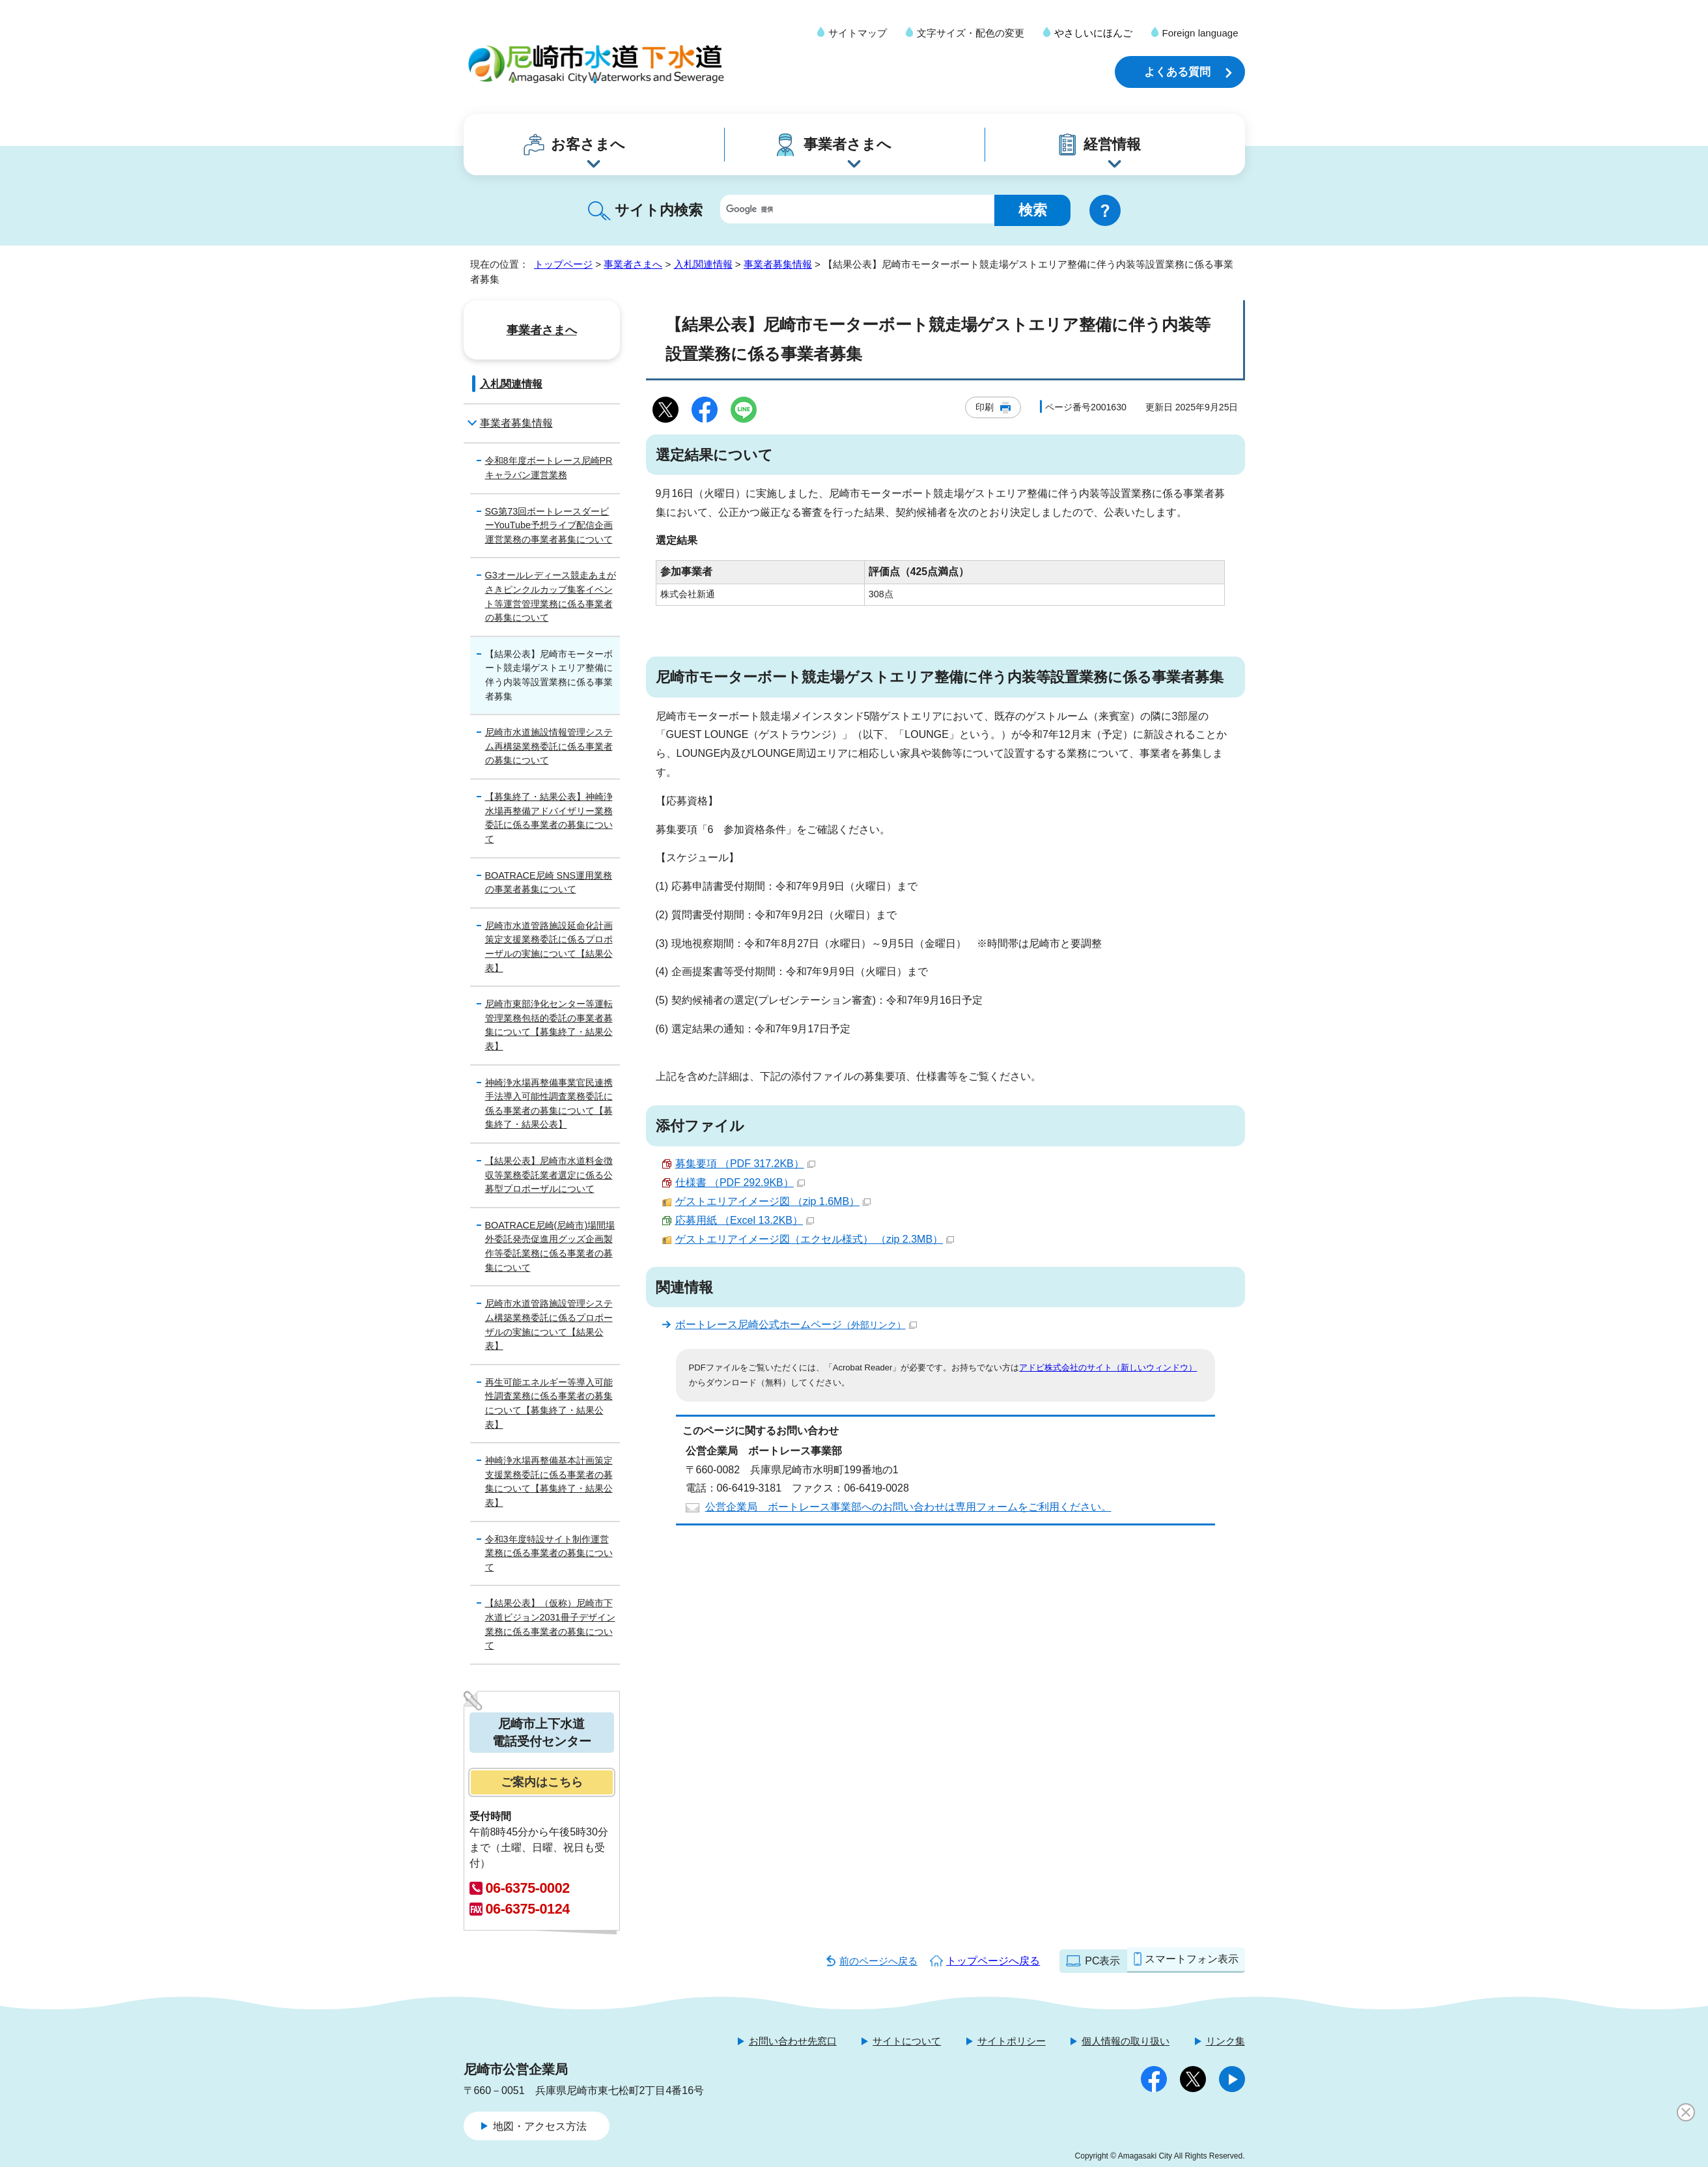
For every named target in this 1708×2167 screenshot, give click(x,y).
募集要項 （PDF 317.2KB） (745, 1163)
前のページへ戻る (878, 1960)
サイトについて (907, 2041)
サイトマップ (857, 32)
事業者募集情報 (778, 264)
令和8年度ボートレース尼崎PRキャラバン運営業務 (549, 467)
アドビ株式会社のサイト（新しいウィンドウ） (1108, 1367)
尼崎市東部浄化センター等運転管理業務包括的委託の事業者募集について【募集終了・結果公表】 (549, 1025)
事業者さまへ (847, 144)
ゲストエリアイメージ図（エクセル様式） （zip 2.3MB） (815, 1239)
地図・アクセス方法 (540, 2126)
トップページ (563, 264)
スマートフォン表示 (1192, 1958)
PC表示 (1102, 1960)
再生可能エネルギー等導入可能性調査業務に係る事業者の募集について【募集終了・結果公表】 (549, 1403)
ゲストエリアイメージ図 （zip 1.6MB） (773, 1201)
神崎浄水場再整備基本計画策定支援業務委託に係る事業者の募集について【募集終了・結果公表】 (549, 1481)
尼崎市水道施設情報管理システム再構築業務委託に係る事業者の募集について (549, 746)
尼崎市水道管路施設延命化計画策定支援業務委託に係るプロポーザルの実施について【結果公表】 (549, 946)
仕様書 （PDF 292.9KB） (740, 1182)
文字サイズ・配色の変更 (970, 32)
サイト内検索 (659, 210)
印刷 (984, 407)
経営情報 (1112, 144)
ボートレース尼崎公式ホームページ (796, 1324)
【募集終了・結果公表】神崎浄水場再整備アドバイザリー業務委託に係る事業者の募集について (549, 817)
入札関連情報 (703, 264)
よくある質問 (1177, 72)
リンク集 (1225, 2041)
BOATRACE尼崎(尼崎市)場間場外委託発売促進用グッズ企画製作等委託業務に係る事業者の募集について (550, 1246)
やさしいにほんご (1093, 32)
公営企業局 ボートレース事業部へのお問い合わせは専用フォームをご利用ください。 (908, 1506)
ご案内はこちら (542, 1782)
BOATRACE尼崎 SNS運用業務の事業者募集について (549, 882)
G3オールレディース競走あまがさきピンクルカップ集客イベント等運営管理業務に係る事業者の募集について (550, 596)
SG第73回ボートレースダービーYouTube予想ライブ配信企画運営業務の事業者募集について (549, 525)
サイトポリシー (1011, 2041)
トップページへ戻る (993, 1960)
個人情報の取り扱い (1125, 2041)
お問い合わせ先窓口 (793, 2041)
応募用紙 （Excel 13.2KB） (745, 1220)
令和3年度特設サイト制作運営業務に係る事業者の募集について (549, 1553)
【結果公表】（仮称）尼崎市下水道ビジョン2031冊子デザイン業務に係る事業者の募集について (550, 1624)
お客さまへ (588, 144)
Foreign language (1200, 32)
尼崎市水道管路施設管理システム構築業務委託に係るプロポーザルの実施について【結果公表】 (549, 1324)
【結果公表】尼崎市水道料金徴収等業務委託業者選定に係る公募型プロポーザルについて (549, 1174)
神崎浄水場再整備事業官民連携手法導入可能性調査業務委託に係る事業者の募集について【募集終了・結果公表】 (549, 1103)
